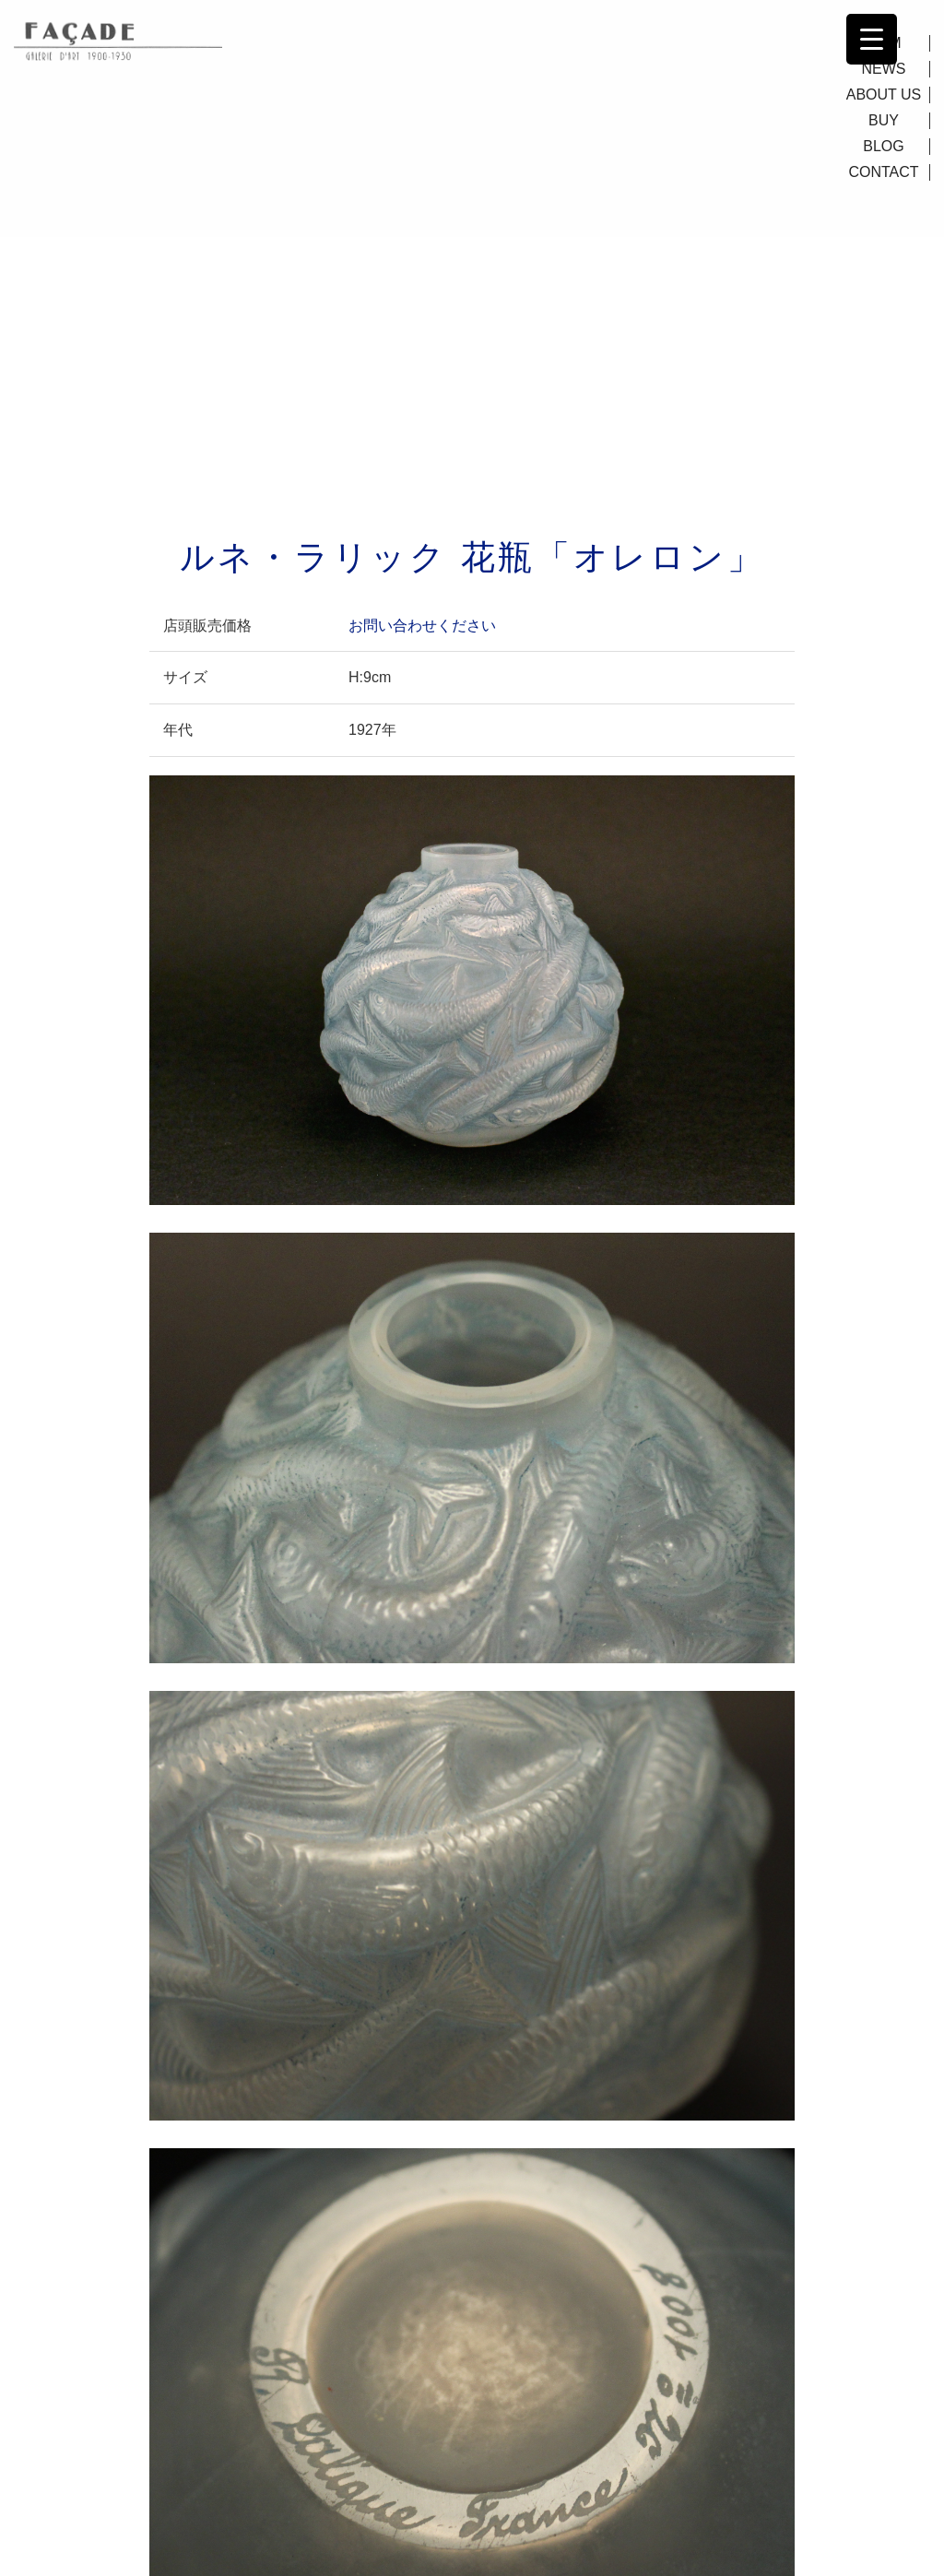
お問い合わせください (422, 625)
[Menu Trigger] (871, 39)
